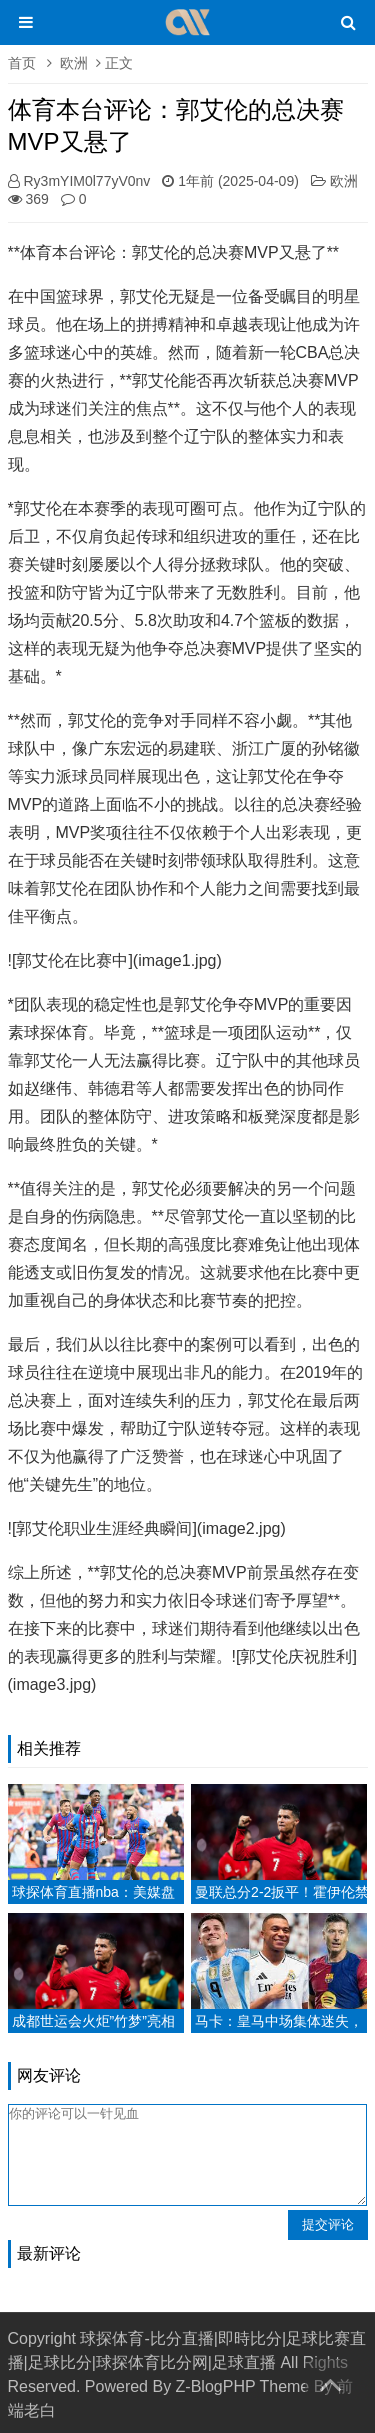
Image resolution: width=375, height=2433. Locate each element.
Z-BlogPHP (216, 2386)
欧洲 (74, 63)
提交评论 (328, 2224)
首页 (22, 63)
